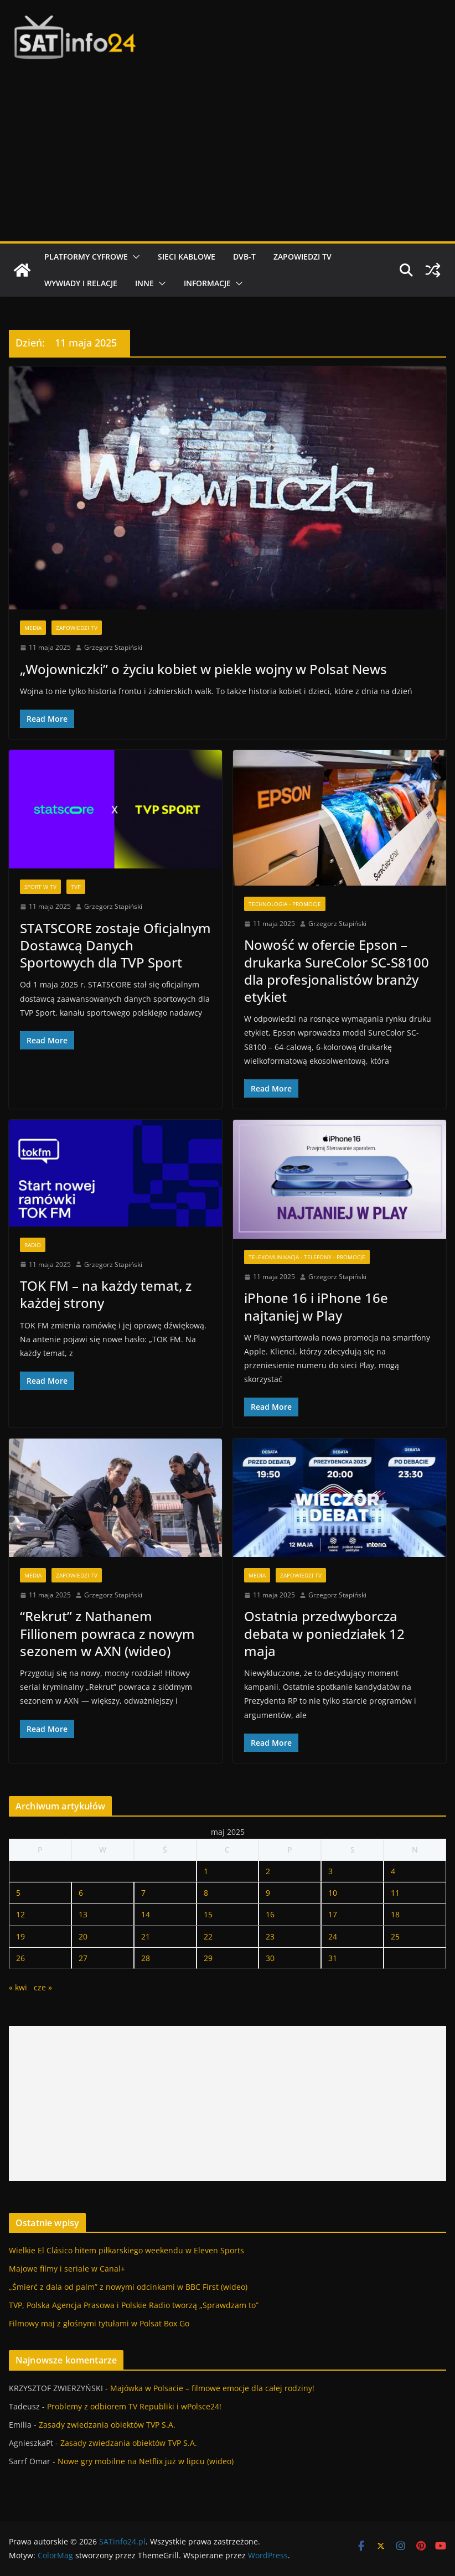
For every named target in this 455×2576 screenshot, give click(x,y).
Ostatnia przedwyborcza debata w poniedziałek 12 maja (324, 1633)
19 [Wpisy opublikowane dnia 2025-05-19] (20, 1936)
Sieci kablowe (186, 256)
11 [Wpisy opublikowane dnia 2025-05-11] (395, 1892)
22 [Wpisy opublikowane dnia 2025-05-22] (208, 1936)
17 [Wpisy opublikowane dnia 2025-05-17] (332, 1914)
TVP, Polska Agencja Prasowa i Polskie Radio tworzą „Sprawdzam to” (133, 2305)
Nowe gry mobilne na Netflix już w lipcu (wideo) (146, 2461)
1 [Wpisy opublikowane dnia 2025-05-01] (206, 1871)
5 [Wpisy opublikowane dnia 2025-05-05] (18, 1892)
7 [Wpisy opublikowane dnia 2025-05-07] (143, 1892)
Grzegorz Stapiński (113, 647)
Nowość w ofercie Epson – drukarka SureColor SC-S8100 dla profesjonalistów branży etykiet (336, 970)
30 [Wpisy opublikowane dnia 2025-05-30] (270, 1958)
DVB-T (244, 256)
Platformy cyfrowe (86, 256)
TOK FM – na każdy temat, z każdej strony (106, 1294)
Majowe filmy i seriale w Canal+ (67, 2268)
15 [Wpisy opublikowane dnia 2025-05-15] (208, 1914)
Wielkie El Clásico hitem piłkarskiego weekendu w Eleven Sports (126, 2250)
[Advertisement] (227, 158)
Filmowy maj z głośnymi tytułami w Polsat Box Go (99, 2323)
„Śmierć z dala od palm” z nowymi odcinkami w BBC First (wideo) (128, 2287)
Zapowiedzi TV (302, 256)
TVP (76, 887)
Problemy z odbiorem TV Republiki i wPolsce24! (134, 2406)
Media (33, 628)
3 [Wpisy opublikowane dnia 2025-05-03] (330, 1871)
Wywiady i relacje (80, 283)
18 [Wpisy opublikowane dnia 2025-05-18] (395, 1914)
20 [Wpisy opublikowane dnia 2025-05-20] (83, 1936)
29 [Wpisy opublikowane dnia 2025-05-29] (208, 1958)
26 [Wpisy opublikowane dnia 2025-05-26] (20, 1958)
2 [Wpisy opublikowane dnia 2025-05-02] (268, 1871)
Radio (32, 1245)
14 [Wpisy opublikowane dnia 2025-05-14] (145, 1914)
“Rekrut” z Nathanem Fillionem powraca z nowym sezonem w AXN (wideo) (107, 1633)
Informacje (207, 283)
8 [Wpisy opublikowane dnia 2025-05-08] (206, 1892)
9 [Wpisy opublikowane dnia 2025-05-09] (268, 1892)
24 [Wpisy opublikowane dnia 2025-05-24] (332, 1936)
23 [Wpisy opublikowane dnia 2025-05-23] (270, 1936)
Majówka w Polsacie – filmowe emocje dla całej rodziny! (212, 2388)
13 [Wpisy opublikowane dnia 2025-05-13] (83, 1914)
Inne (144, 283)
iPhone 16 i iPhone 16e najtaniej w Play (316, 1306)
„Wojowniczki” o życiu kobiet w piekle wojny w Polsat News (203, 669)
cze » (43, 1987)
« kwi (18, 1987)
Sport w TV (40, 887)
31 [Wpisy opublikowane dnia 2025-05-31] (332, 1958)
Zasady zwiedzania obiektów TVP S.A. (107, 2424)
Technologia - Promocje (285, 904)
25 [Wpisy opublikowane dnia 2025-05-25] (395, 1936)
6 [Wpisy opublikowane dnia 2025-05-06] (81, 1892)
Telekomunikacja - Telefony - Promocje (307, 1257)
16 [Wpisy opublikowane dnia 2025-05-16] (270, 1914)
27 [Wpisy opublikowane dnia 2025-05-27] (83, 1958)
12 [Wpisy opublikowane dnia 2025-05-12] (20, 1914)
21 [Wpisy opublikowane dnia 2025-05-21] (145, 1936)
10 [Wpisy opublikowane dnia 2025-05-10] (332, 1892)
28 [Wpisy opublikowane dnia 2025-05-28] (145, 1958)
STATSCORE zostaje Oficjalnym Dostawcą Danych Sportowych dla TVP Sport (115, 945)
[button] (134, 257)
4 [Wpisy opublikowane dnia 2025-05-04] (393, 1871)
